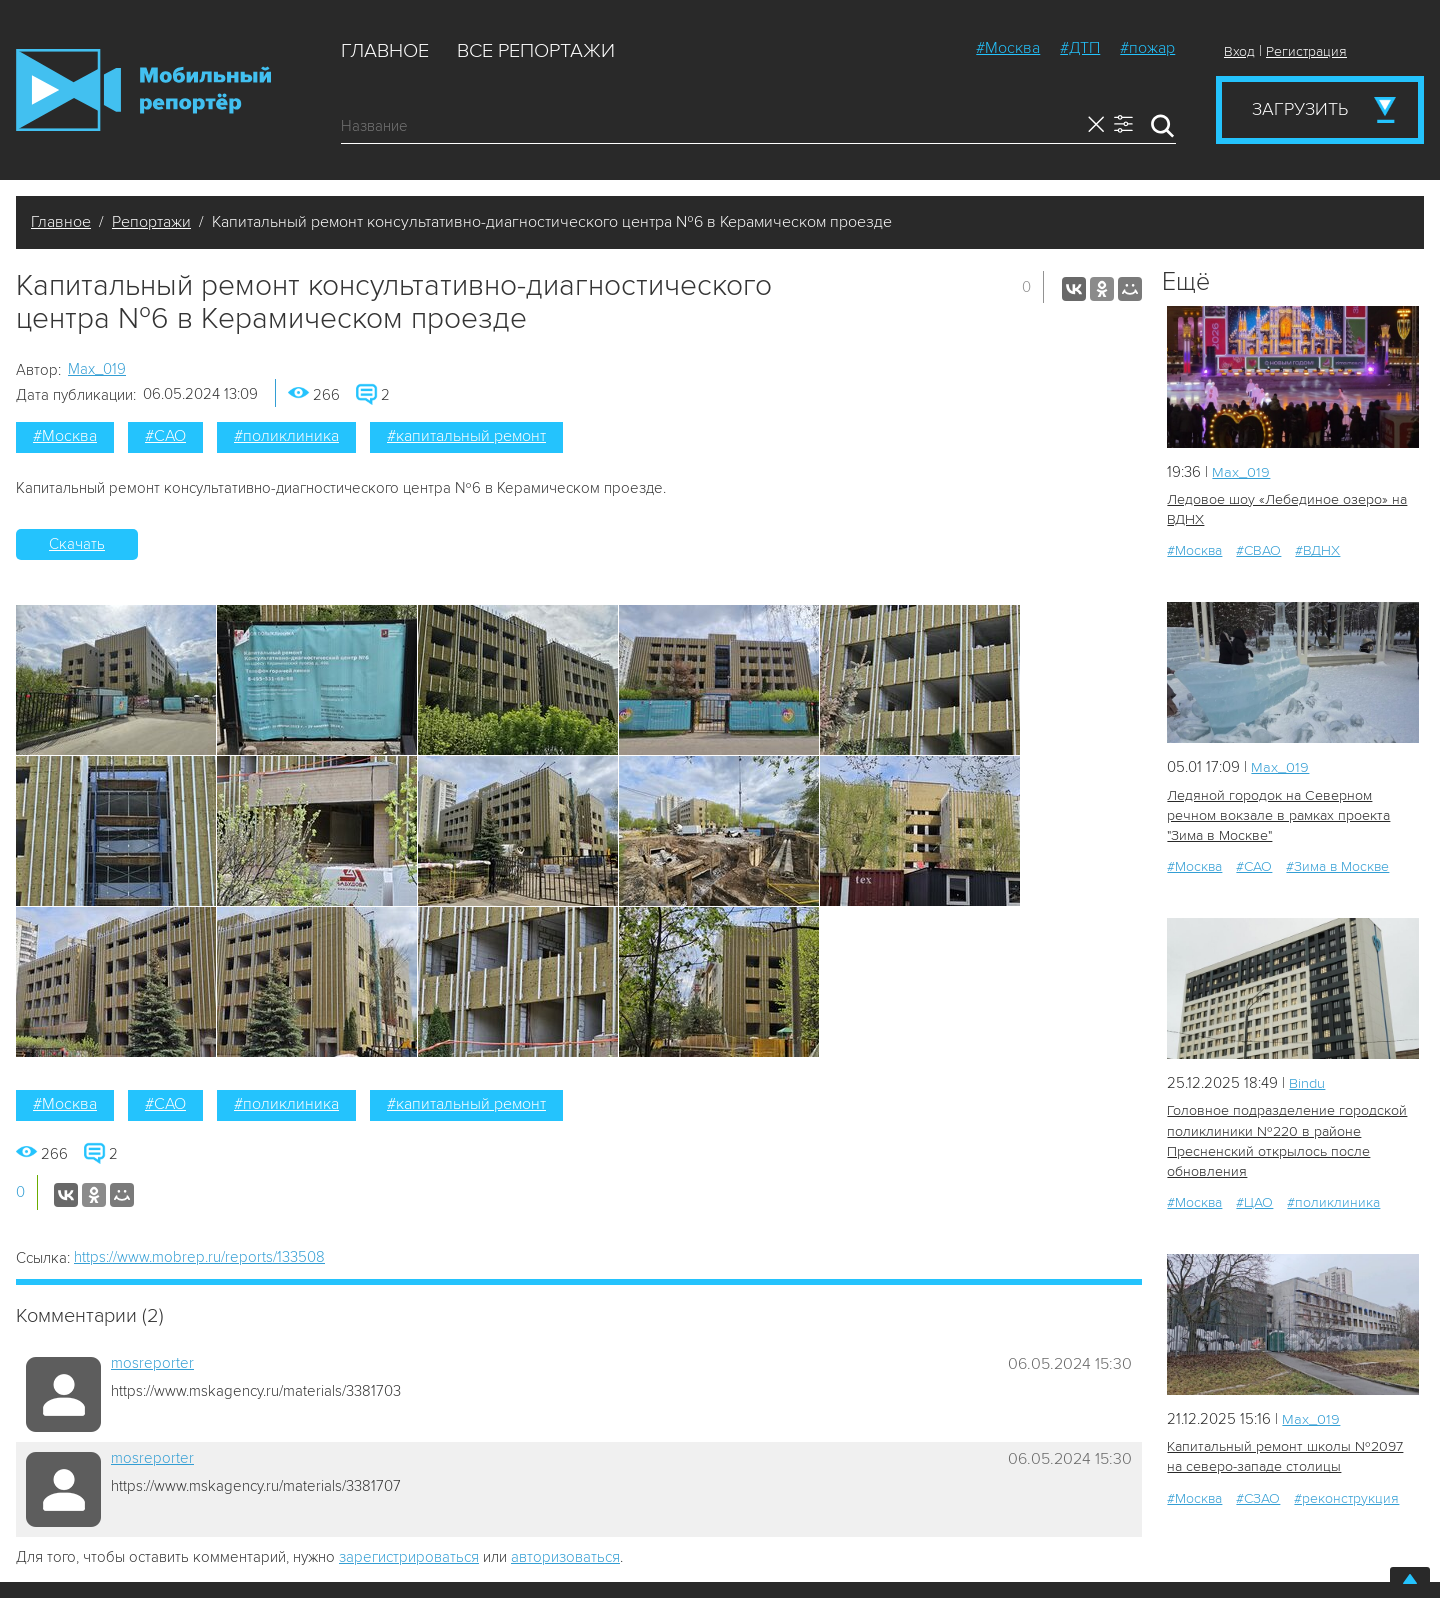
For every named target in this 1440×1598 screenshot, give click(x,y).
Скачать (77, 544)
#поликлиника (286, 436)
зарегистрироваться (409, 1557)
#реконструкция (1346, 1495)
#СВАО (1258, 550)
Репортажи (151, 222)
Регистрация (1306, 51)
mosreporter (152, 1363)
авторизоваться (565, 1557)
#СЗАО (1258, 1495)
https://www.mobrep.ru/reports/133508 (199, 1257)
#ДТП (1080, 48)
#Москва (1008, 48)
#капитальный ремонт (466, 436)
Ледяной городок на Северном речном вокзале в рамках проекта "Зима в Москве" (1276, 814)
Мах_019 (97, 369)
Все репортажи (536, 51)
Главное (385, 51)
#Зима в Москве (1337, 865)
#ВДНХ (1317, 550)
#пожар (1147, 48)
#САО (165, 436)
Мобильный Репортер (143, 90)
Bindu (1307, 1082)
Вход (1239, 51)
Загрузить (1300, 109)
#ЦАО (1254, 1200)
